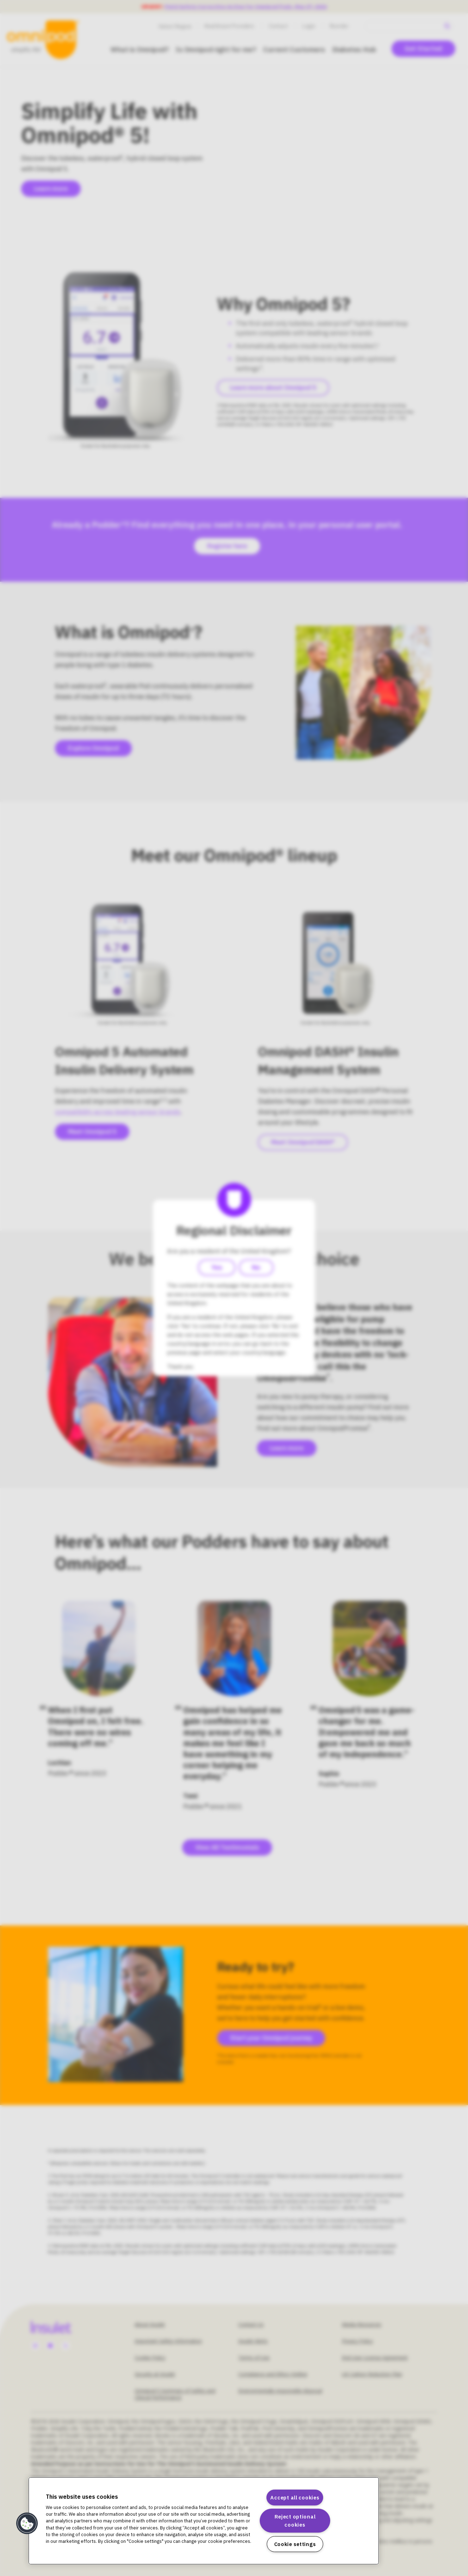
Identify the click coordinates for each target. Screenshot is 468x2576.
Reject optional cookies (295, 2520)
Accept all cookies (294, 2497)
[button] (27, 2523)
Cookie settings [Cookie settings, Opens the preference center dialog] (295, 2544)
